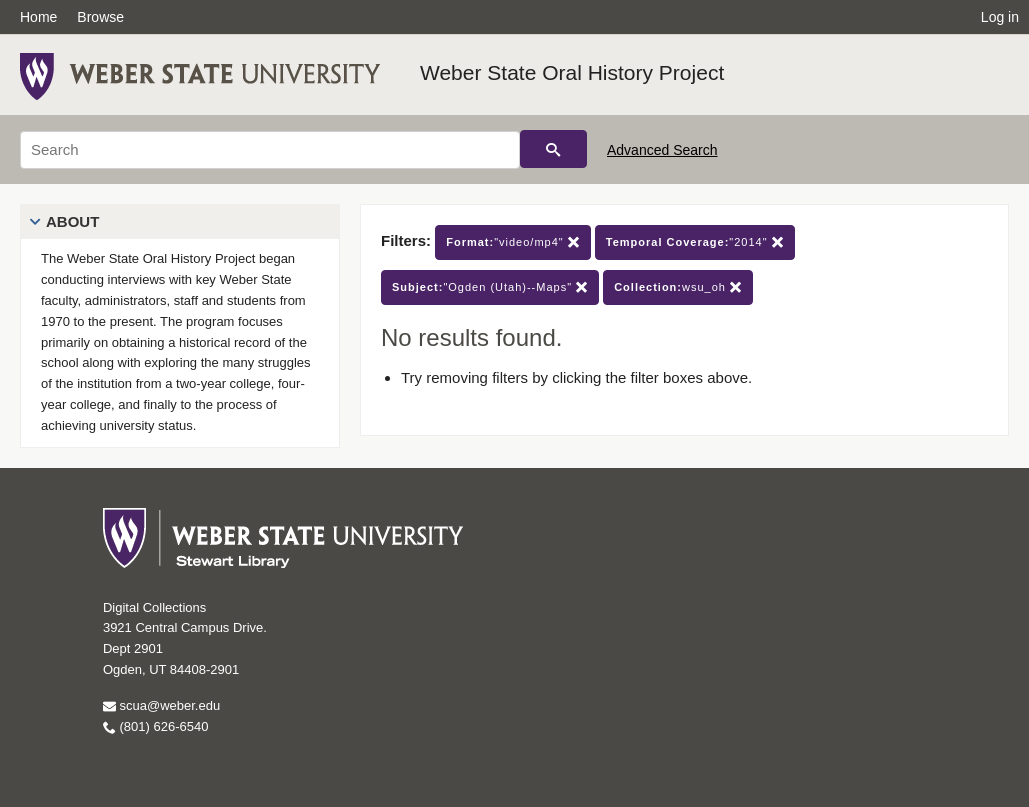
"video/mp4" (513, 242)
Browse (100, 17)
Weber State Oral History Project (572, 72)
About (72, 221)
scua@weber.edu (161, 705)
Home (38, 17)
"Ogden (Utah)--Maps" (490, 287)
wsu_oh (678, 287)
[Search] (270, 150)
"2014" (695, 242)
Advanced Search (662, 150)
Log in (1000, 17)
